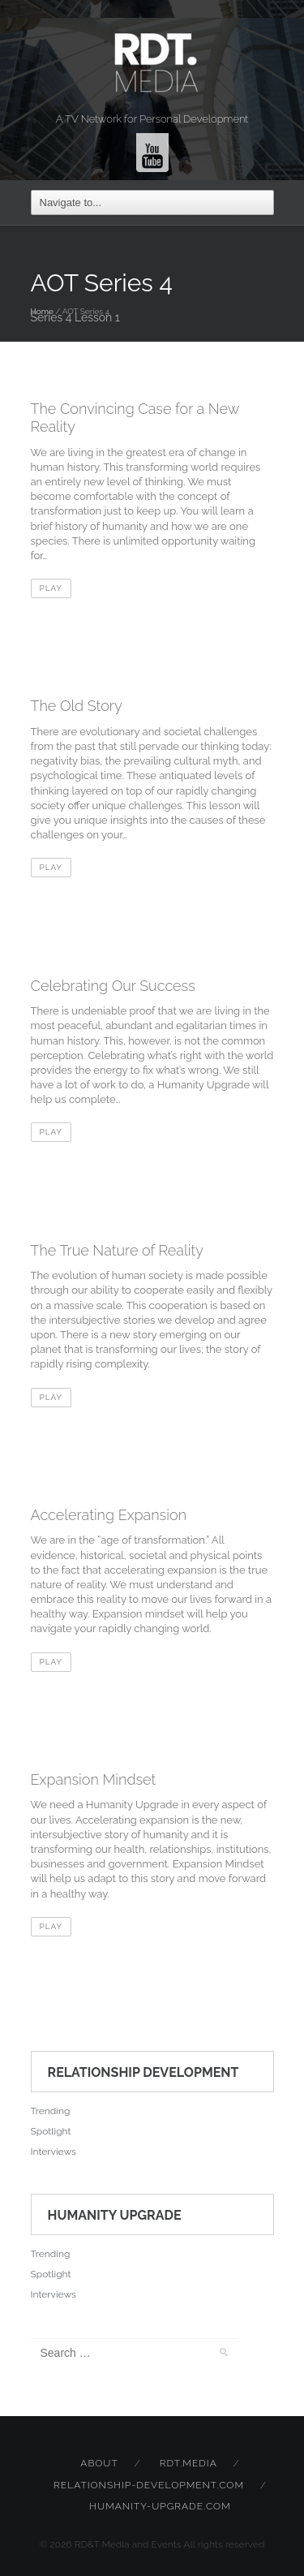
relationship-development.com (149, 2485)
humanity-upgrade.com (159, 2506)
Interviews (53, 2151)
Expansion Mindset (93, 1779)
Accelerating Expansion (109, 1514)
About (99, 2463)
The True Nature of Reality (117, 1250)
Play (51, 588)
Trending (51, 2111)
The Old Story (76, 705)
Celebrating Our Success (113, 985)
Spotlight (51, 2131)
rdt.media (188, 2463)
